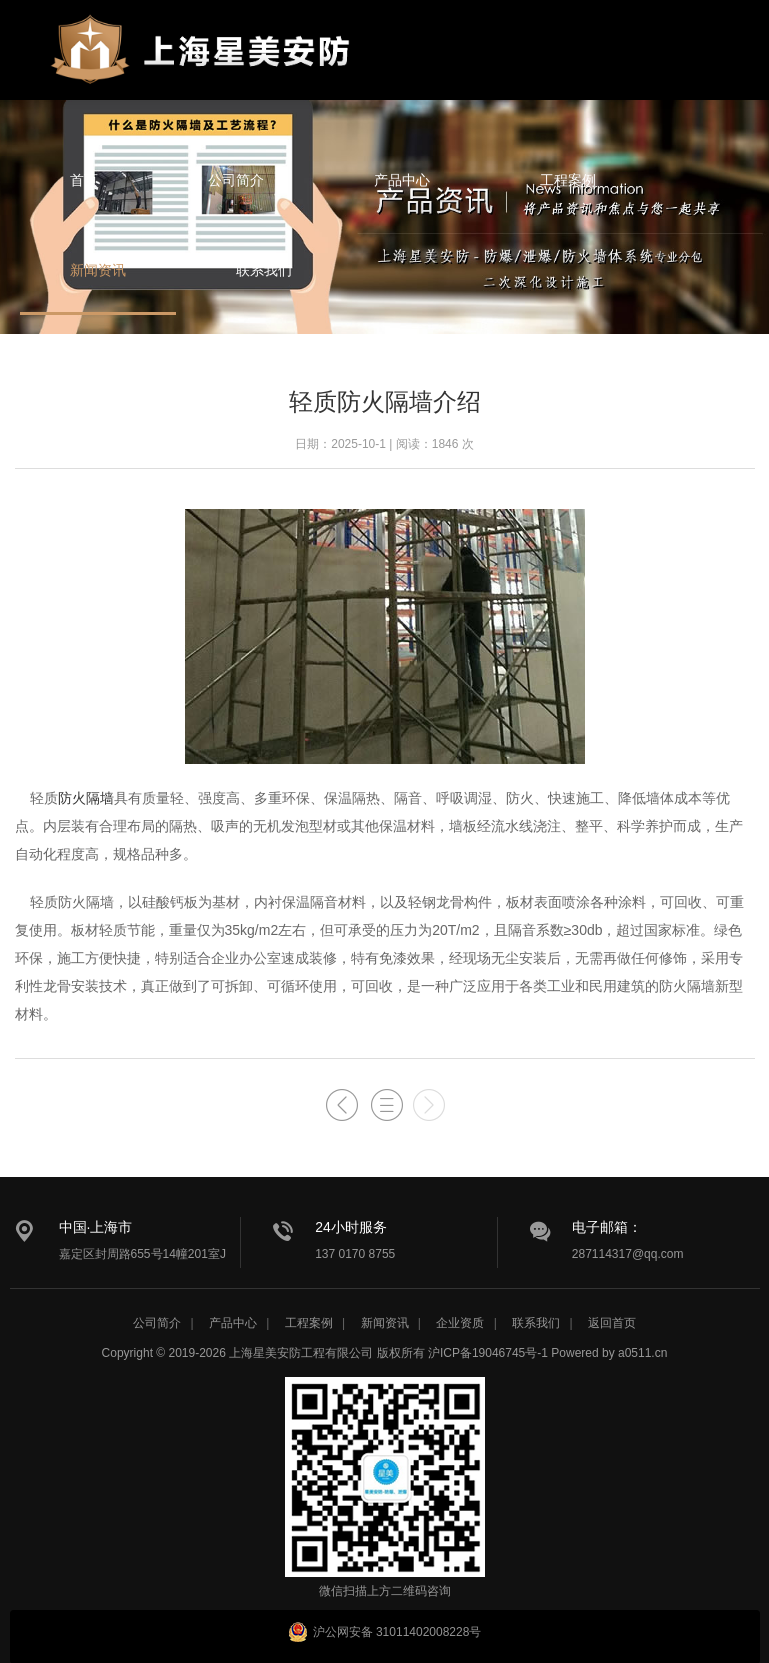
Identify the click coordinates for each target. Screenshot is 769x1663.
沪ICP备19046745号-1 (488, 1353)
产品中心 (402, 180)
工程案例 (568, 180)
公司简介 (236, 180)
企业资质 (460, 1323)
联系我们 (264, 270)
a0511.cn (642, 1353)
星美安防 (205, 63)
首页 (84, 180)
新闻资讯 (98, 270)
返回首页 (612, 1323)
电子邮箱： (607, 1227)
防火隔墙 (86, 798)
